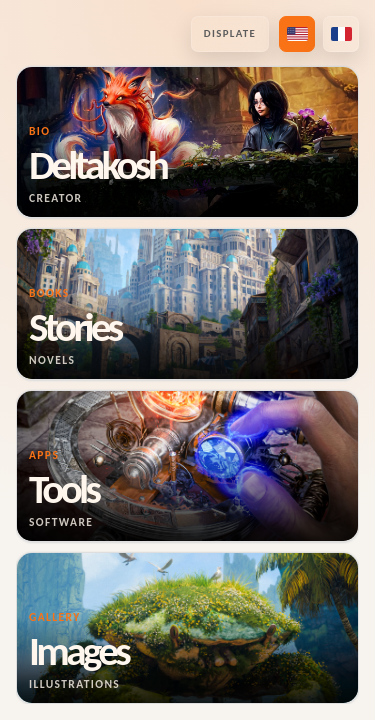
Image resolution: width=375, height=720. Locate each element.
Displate (230, 33)
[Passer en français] (341, 34)
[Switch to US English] (297, 34)
